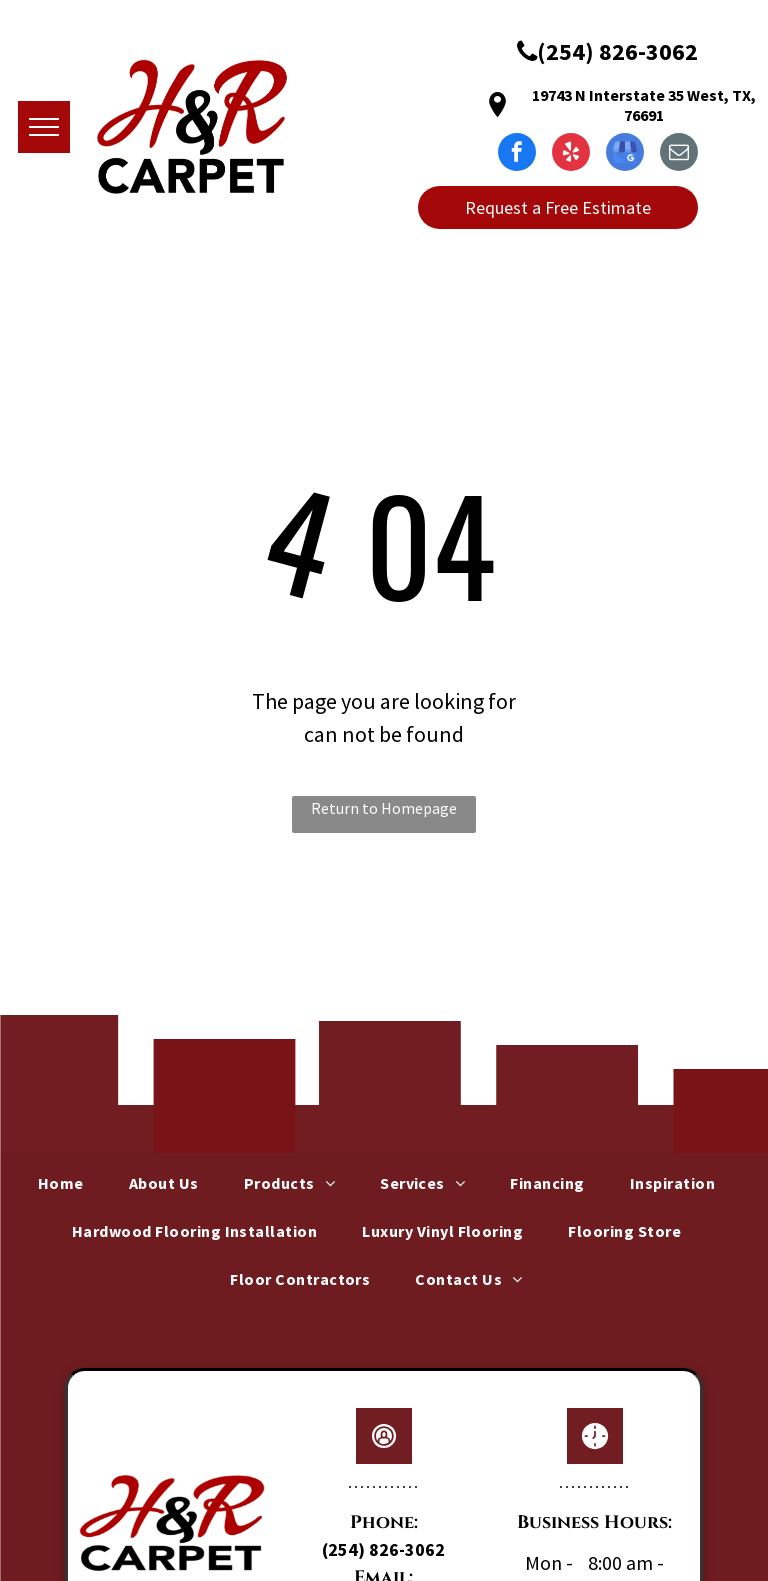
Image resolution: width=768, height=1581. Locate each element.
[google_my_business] (625, 154)
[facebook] (517, 154)
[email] (679, 154)
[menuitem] (68, 1183)
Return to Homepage (384, 808)
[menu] (44, 127)
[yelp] (571, 154)
